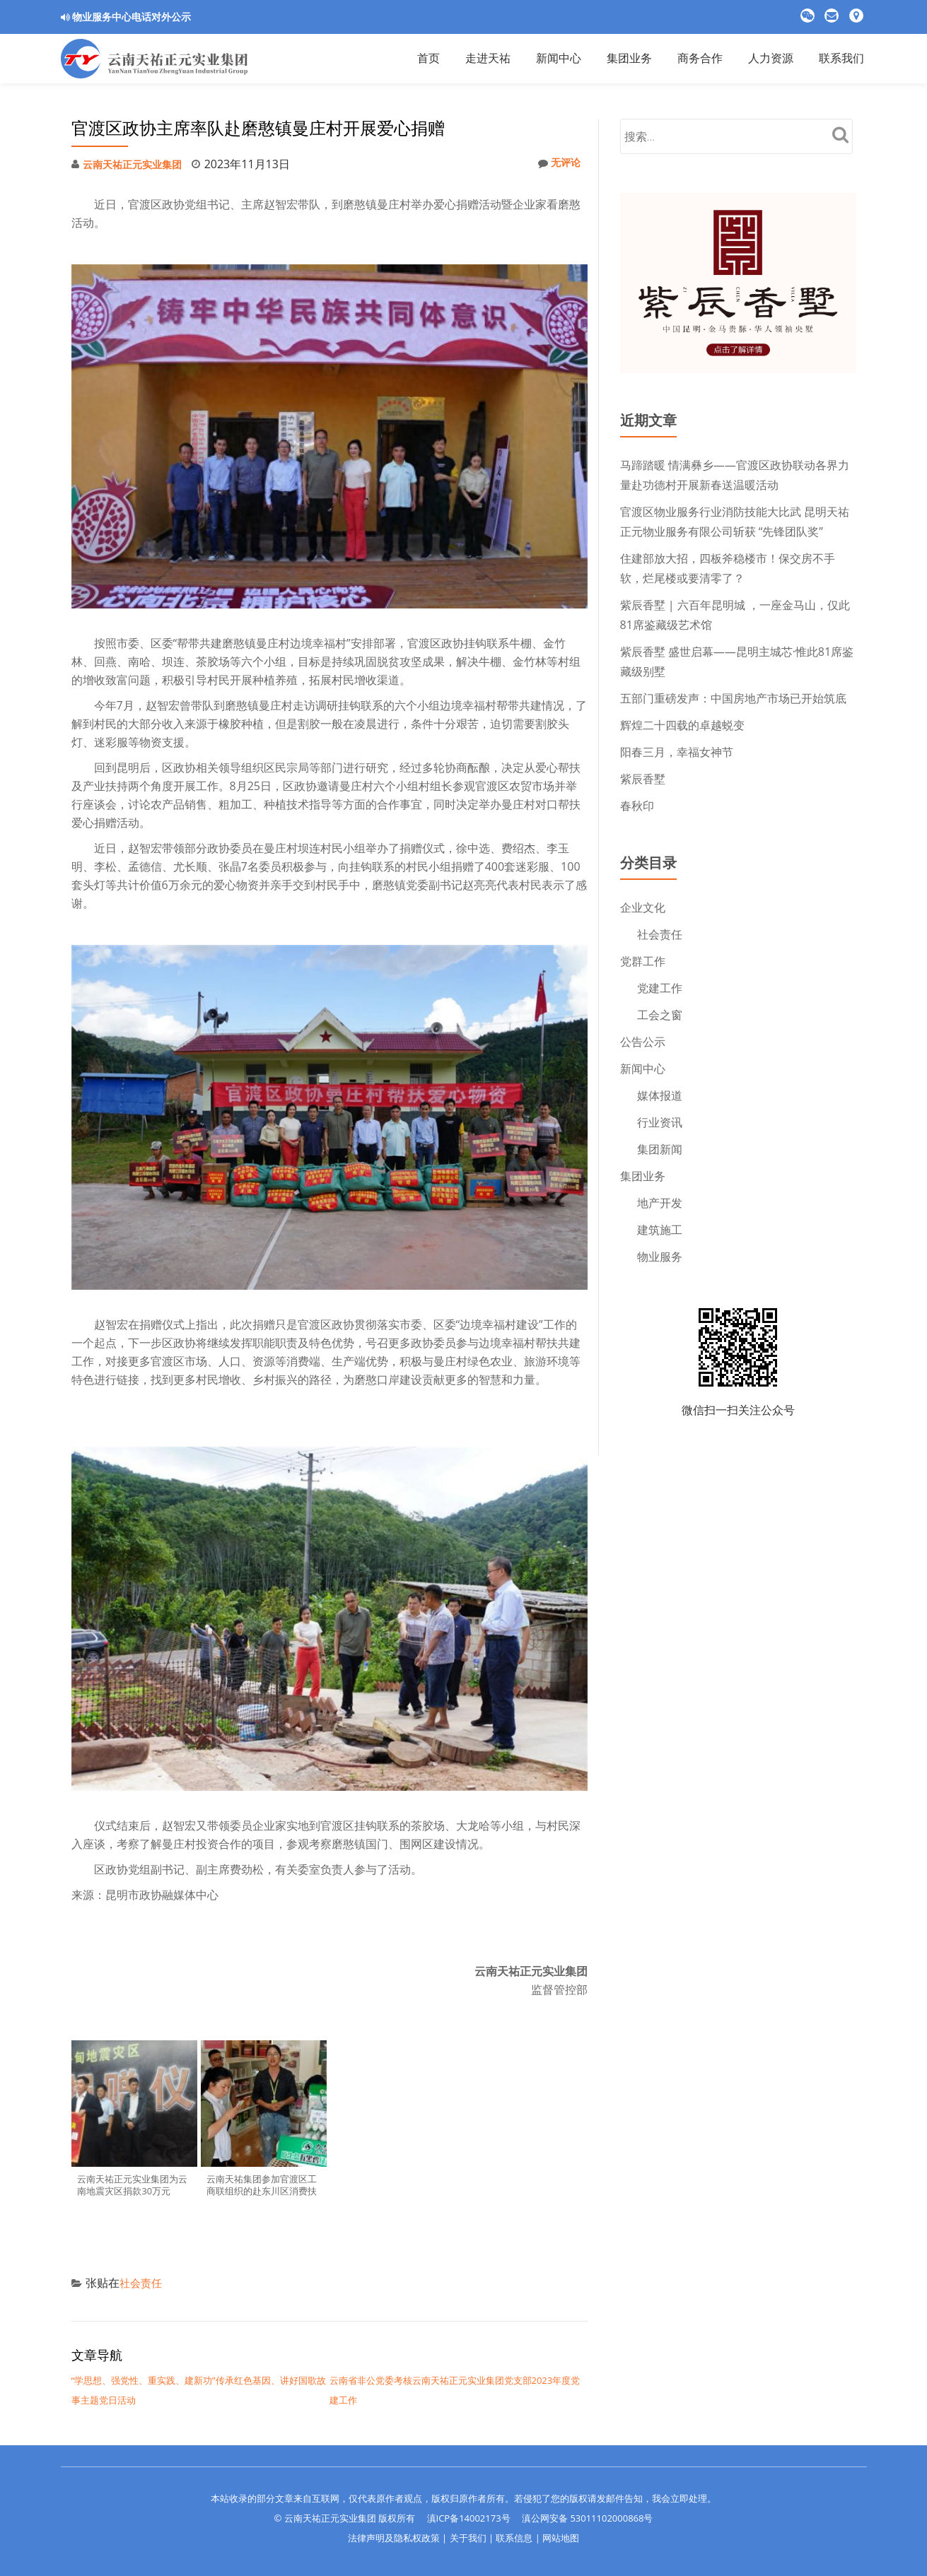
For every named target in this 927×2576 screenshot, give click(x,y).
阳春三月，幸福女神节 (676, 752)
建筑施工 (659, 1229)
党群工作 (642, 961)
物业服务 (659, 1256)
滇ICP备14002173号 (469, 2518)
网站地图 (560, 2537)
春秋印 (637, 805)
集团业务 (642, 1176)
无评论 (557, 163)
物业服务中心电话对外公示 (131, 16)
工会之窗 (659, 1015)
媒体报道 (659, 1095)
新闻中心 (642, 1068)
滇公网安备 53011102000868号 (587, 2518)
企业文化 (642, 907)
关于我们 (468, 2537)
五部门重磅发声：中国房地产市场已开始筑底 (733, 698)
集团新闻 (659, 1149)
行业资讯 (659, 1122)
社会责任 (142, 2282)
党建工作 (659, 988)
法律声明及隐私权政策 (394, 2537)
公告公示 (642, 1041)
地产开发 (659, 1203)
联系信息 (514, 2537)
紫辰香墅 (642, 779)
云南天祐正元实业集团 (139, 164)
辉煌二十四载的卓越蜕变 (682, 725)
